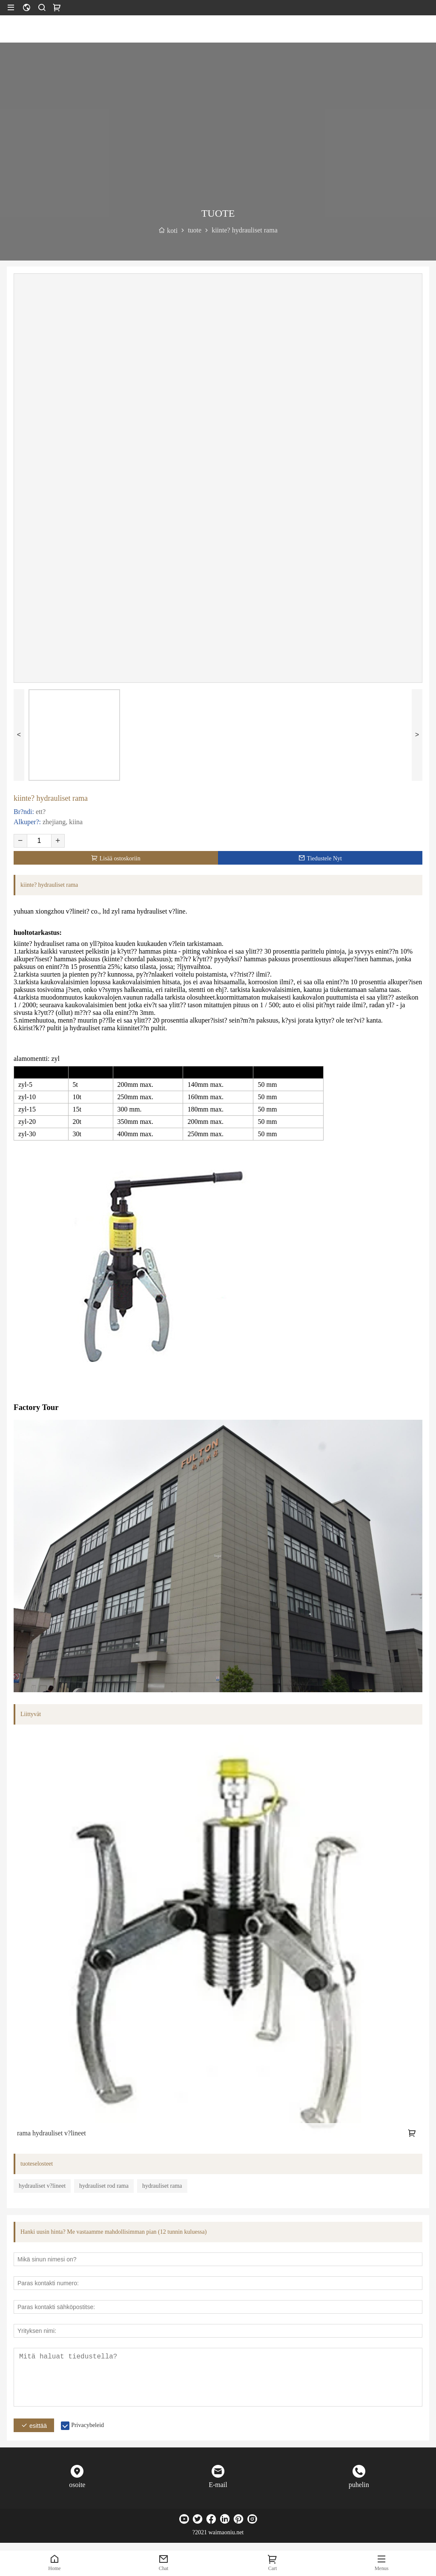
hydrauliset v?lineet (42, 2186)
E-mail (218, 2484)
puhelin (359, 2484)
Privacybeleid (87, 2425)
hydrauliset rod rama (104, 2186)
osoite (77, 2484)
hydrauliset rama (162, 2186)
